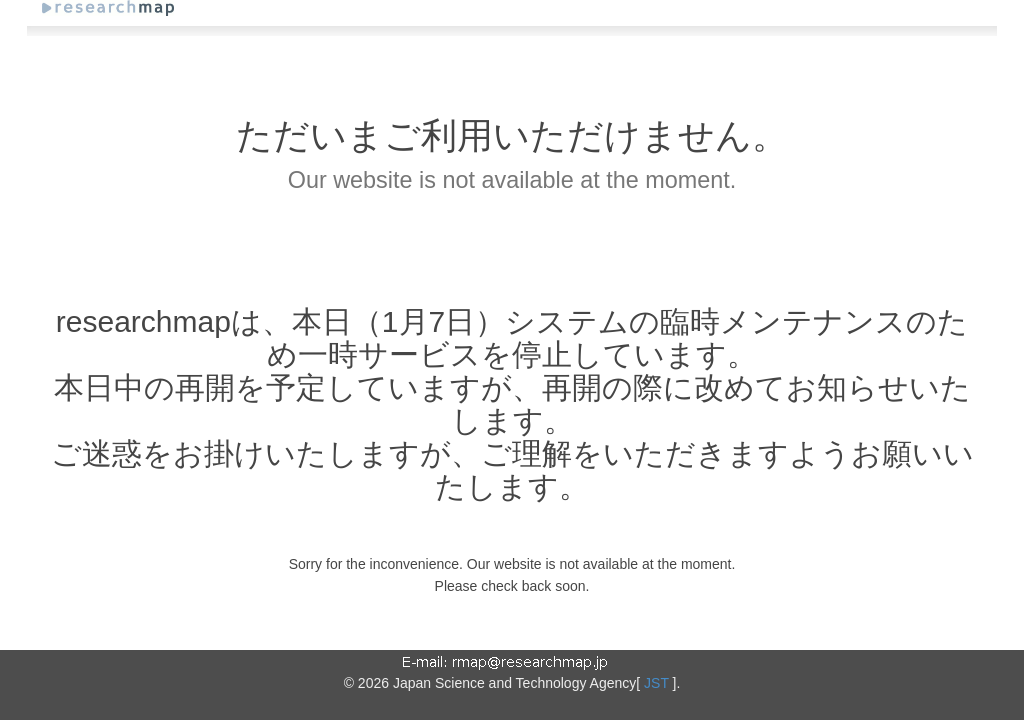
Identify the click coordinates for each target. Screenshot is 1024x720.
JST (656, 683)
